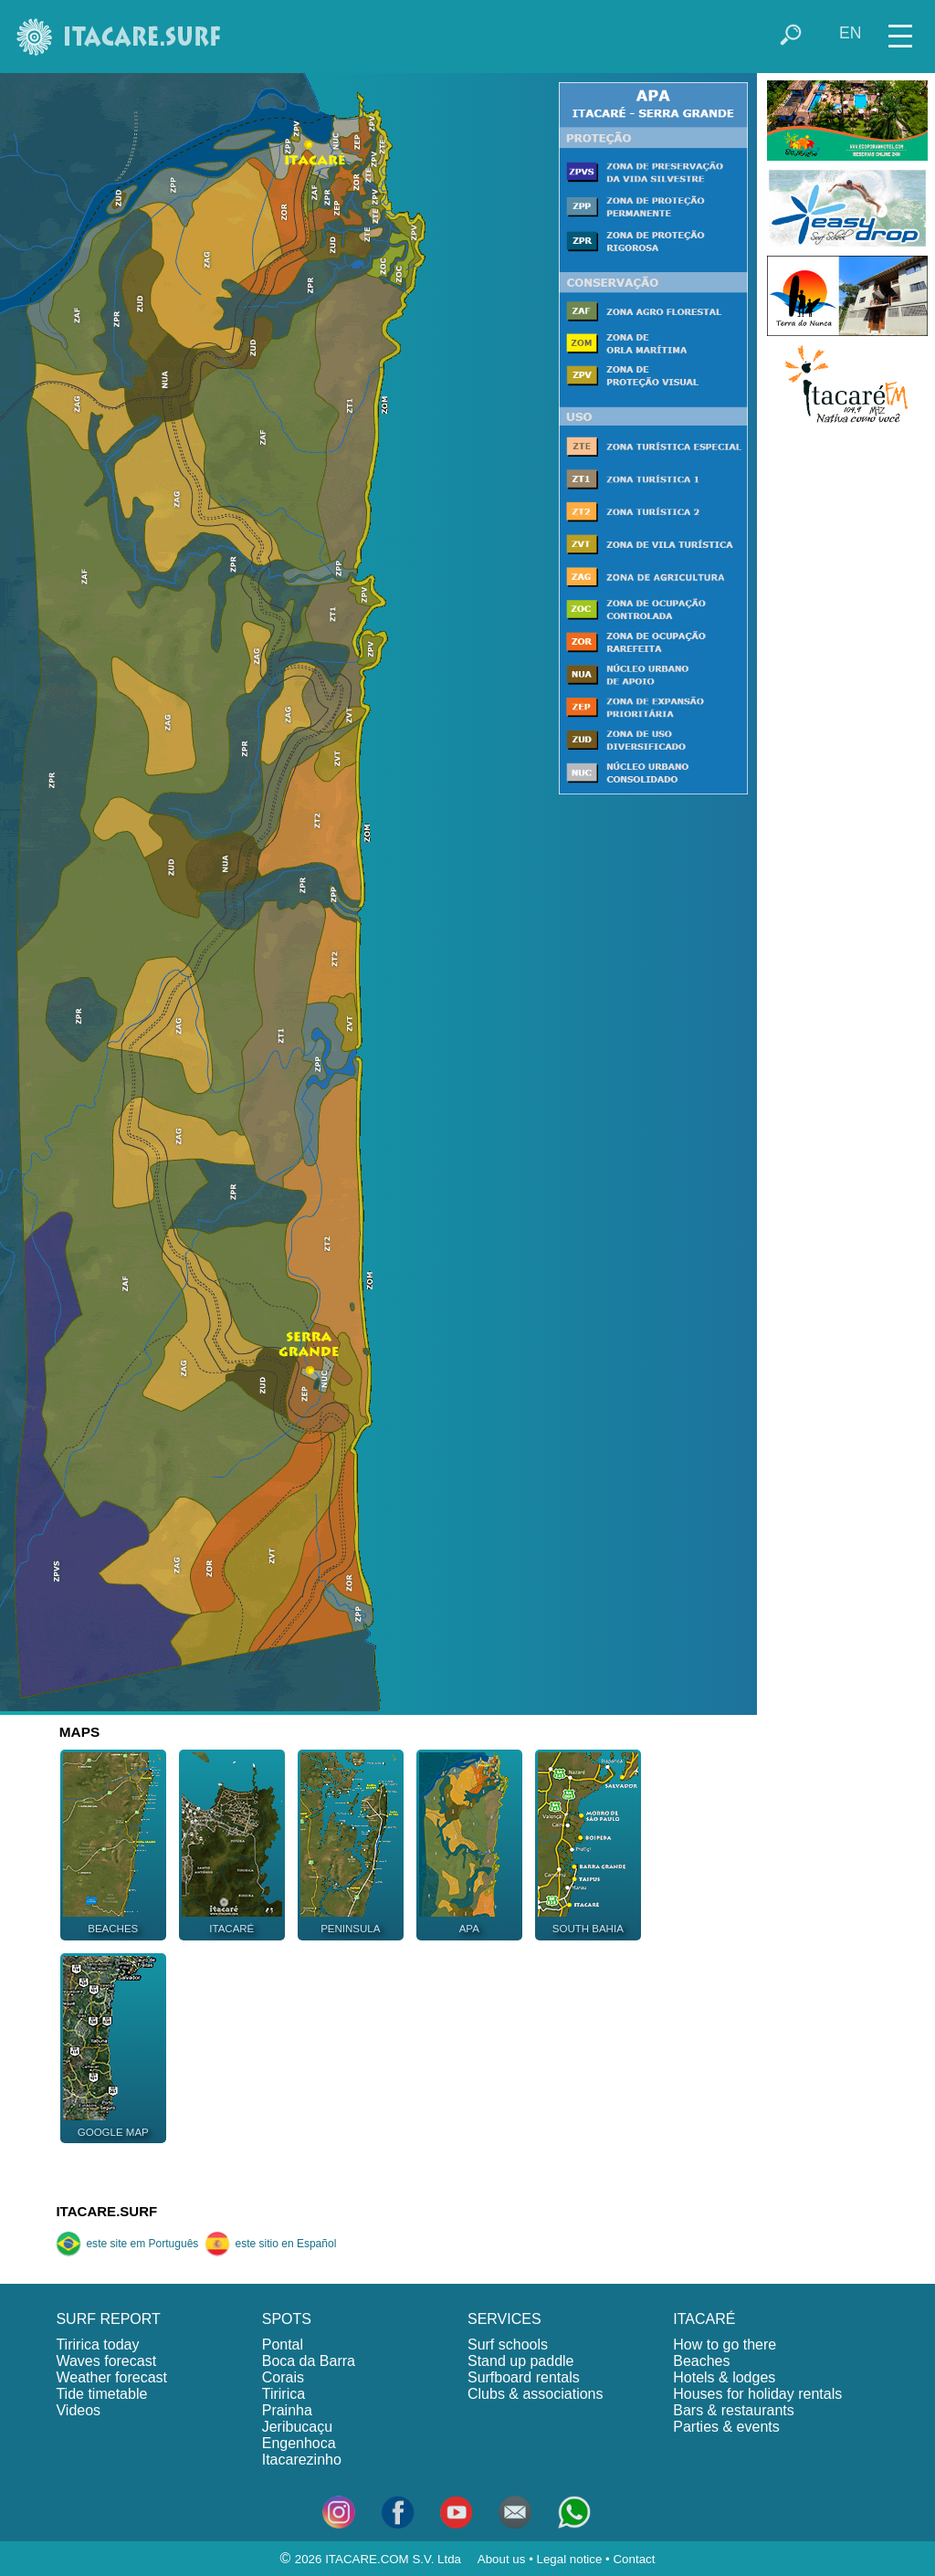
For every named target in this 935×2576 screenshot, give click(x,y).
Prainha (287, 2410)
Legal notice (570, 2559)
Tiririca (283, 2394)
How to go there (724, 2344)
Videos (78, 2410)
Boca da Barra (308, 2361)
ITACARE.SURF (106, 2211)
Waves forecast (106, 2361)
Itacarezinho (301, 2459)
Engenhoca (299, 2443)
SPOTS (286, 2319)
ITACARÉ (704, 2319)
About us (502, 2559)
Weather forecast (111, 2377)
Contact (634, 2559)
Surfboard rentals (524, 2377)
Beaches (701, 2361)
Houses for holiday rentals (757, 2394)
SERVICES (504, 2319)
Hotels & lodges (724, 2377)
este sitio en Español (270, 2243)
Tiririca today (97, 2344)
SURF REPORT (108, 2319)
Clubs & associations (536, 2394)
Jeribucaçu (297, 2426)
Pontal (282, 2344)
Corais (283, 2377)
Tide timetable (101, 2394)
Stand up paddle (521, 2361)
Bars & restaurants (733, 2410)
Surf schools (508, 2344)
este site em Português (127, 2243)
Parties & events (726, 2426)
